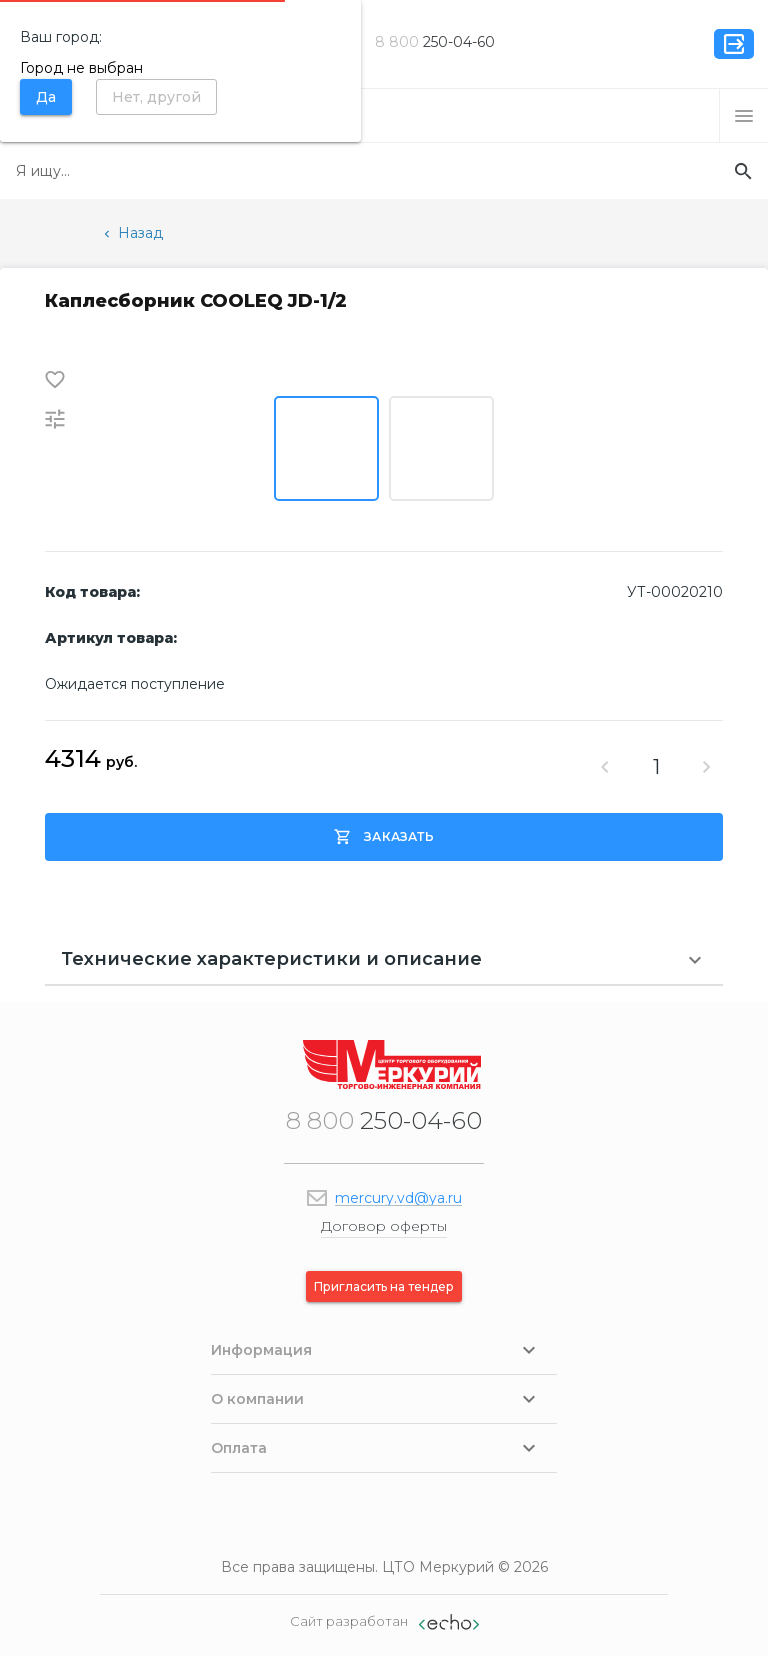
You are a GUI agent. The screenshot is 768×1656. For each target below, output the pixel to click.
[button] (744, 116)
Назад (131, 233)
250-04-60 (435, 42)
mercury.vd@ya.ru (398, 1198)
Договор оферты (384, 1226)
